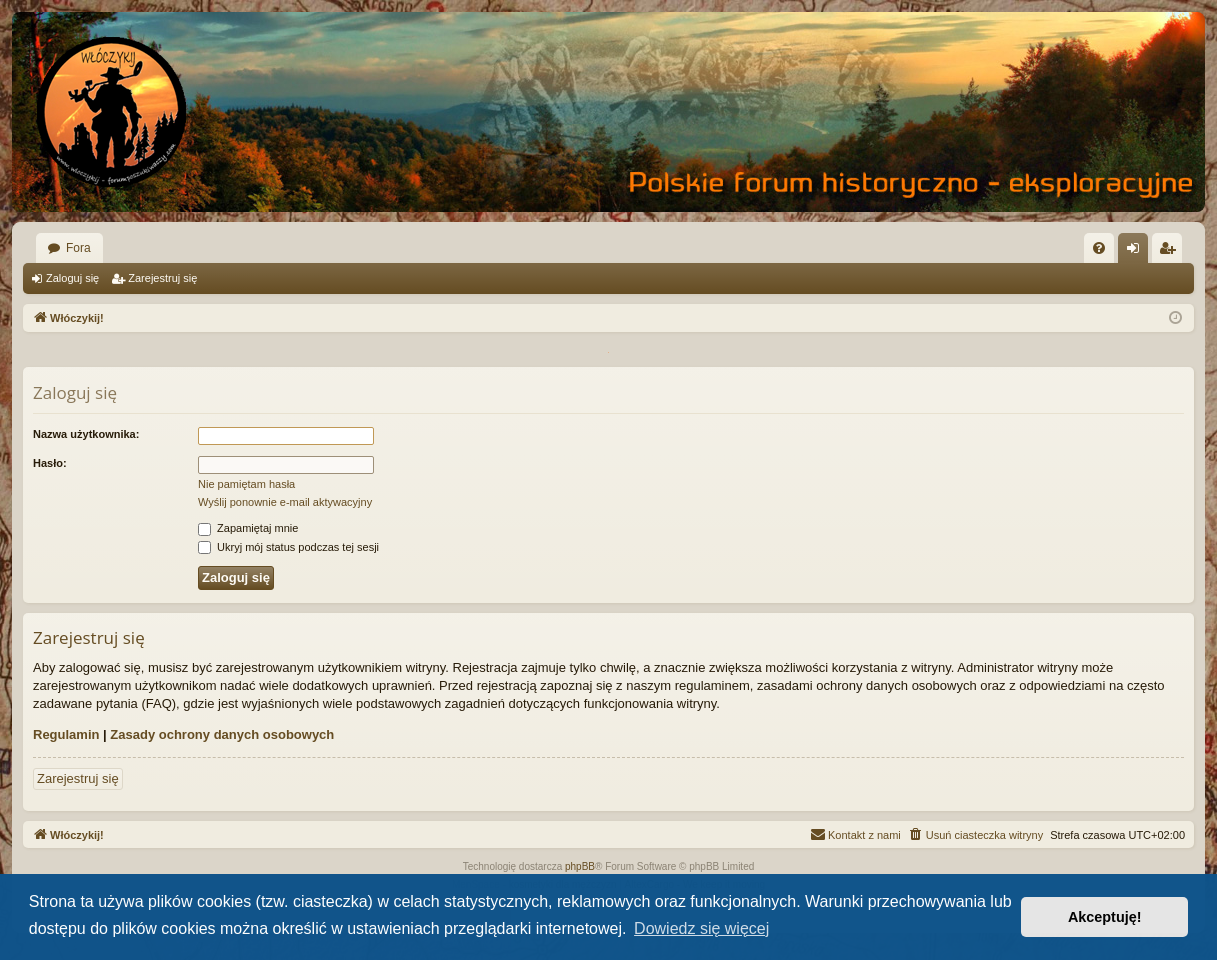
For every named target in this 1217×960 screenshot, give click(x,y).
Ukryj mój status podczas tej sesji (288, 547)
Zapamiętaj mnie (248, 528)
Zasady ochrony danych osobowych (222, 734)
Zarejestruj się (162, 278)
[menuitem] (1099, 248)
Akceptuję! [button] (1105, 917)
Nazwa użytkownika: (86, 434)
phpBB (580, 866)
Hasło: (50, 463)
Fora (78, 248)
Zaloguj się (72, 278)
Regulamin (66, 734)
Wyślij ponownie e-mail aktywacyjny (285, 502)
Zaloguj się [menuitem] (1137, 252)
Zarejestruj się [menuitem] (1171, 252)
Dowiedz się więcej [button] (701, 928)
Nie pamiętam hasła (246, 484)
